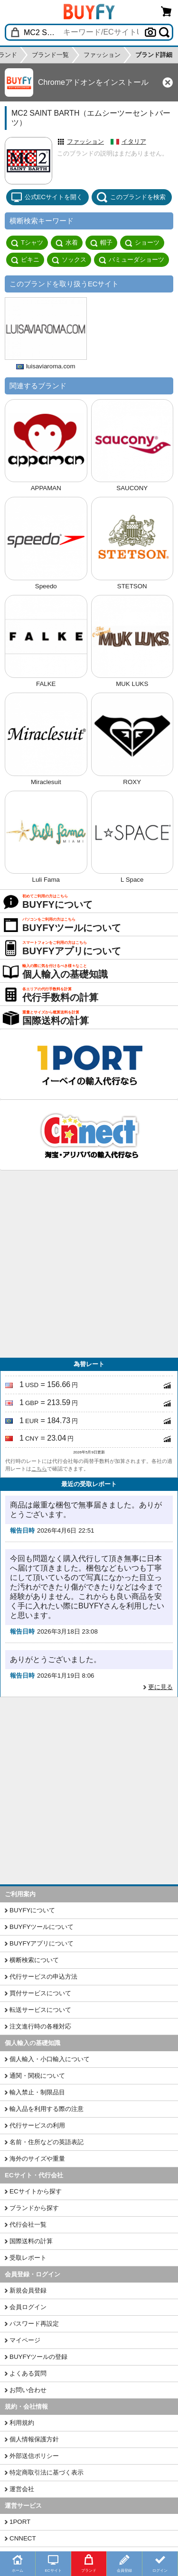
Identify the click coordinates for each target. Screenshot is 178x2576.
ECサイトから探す (35, 2191)
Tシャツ (27, 243)
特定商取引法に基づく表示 (46, 2472)
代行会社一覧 (28, 2224)
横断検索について (34, 1960)
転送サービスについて (40, 2009)
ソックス (69, 260)
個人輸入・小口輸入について (49, 2059)
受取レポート (28, 2257)
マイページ (24, 2340)
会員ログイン (28, 2307)
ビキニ (25, 260)
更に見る (160, 1686)
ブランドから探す (34, 2207)
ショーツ (142, 243)
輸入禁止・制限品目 (37, 2092)
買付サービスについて (40, 1993)
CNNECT (22, 2538)
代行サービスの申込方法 (43, 1976)
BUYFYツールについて (41, 1926)
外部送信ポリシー (34, 2455)
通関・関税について (37, 2075)
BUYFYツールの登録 (38, 2356)
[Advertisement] (89, 1264)
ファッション (85, 141)
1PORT (19, 2521)
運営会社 (21, 2489)
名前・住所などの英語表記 (46, 2142)
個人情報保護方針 (34, 2439)
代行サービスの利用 (37, 2125)
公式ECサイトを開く (47, 197)
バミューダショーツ (131, 260)
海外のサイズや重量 (37, 2158)
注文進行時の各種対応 (40, 2026)
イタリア (134, 141)
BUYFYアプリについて (41, 1943)
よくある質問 (28, 2373)
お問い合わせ (28, 2389)
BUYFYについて (32, 1910)
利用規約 (21, 2422)
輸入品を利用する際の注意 (46, 2108)
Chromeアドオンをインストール (93, 82)
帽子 (101, 243)
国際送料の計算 (31, 2241)
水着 (67, 243)
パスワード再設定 (34, 2323)
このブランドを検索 (131, 197)
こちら (39, 1468)
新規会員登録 (28, 2290)
